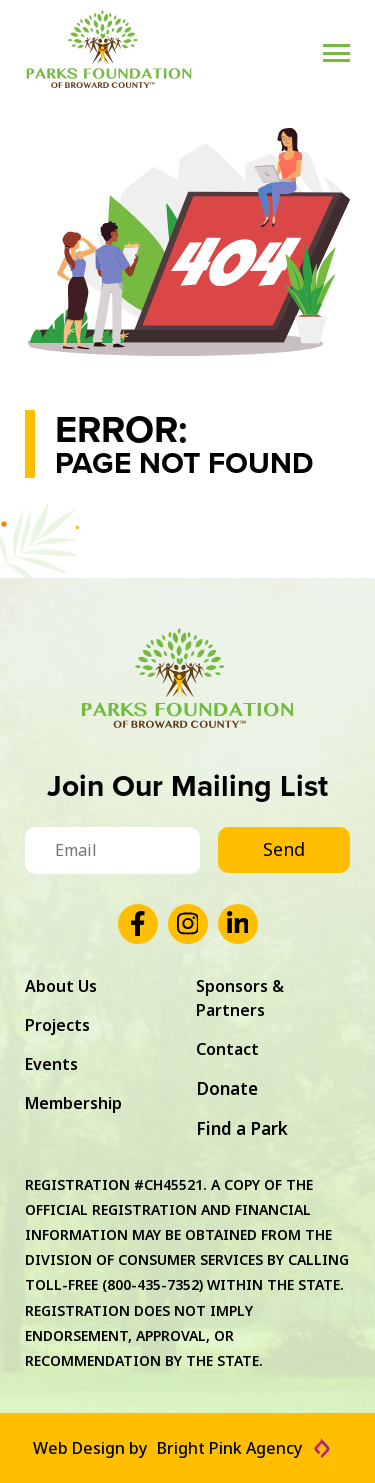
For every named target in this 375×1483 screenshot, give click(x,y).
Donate (227, 1088)
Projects (57, 1025)
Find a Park (242, 1128)
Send (284, 849)
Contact (227, 1049)
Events (51, 1064)
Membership (73, 1103)
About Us (61, 986)
